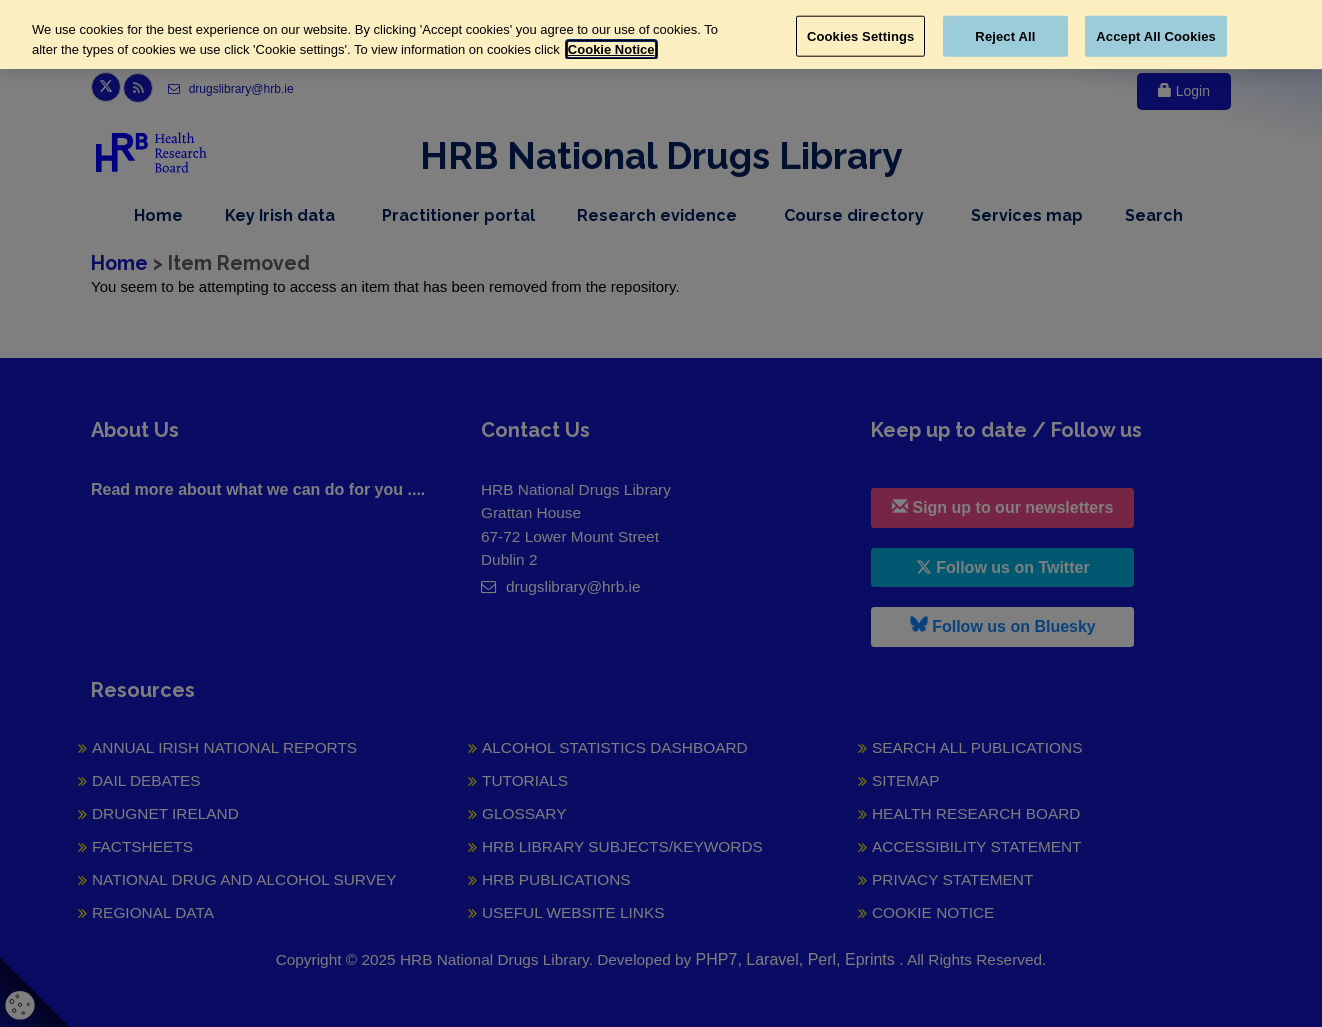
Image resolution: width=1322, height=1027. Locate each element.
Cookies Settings (861, 35)
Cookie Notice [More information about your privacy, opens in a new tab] (611, 49)
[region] (661, 34)
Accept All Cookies (1156, 35)
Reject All (1005, 35)
